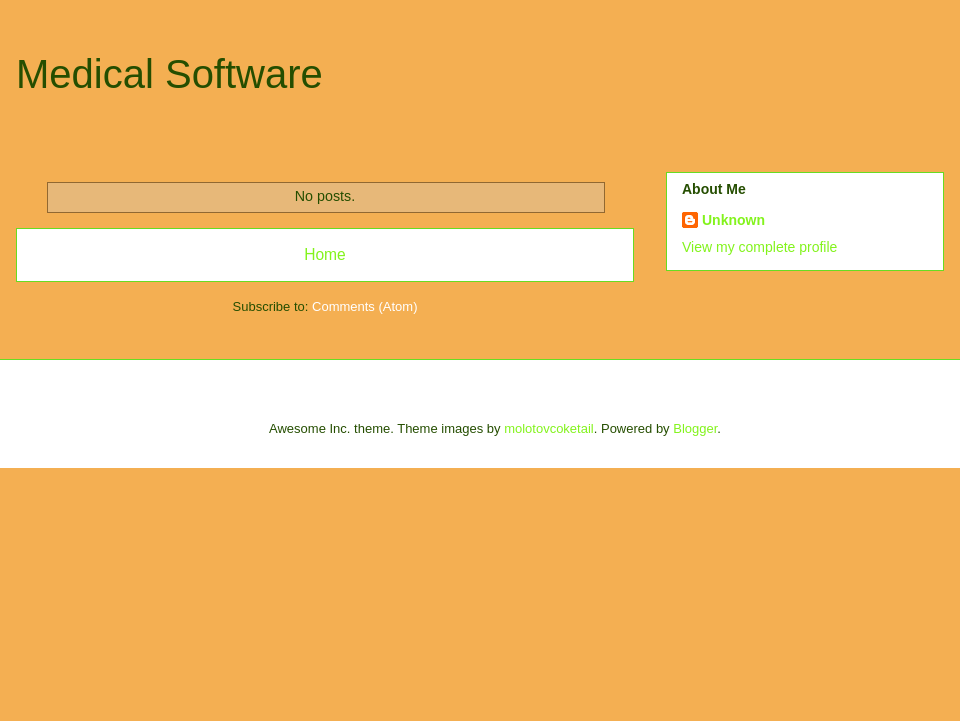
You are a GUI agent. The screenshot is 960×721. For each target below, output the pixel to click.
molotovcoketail (549, 428)
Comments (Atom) (364, 306)
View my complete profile (759, 247)
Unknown (733, 220)
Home (325, 254)
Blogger (695, 428)
